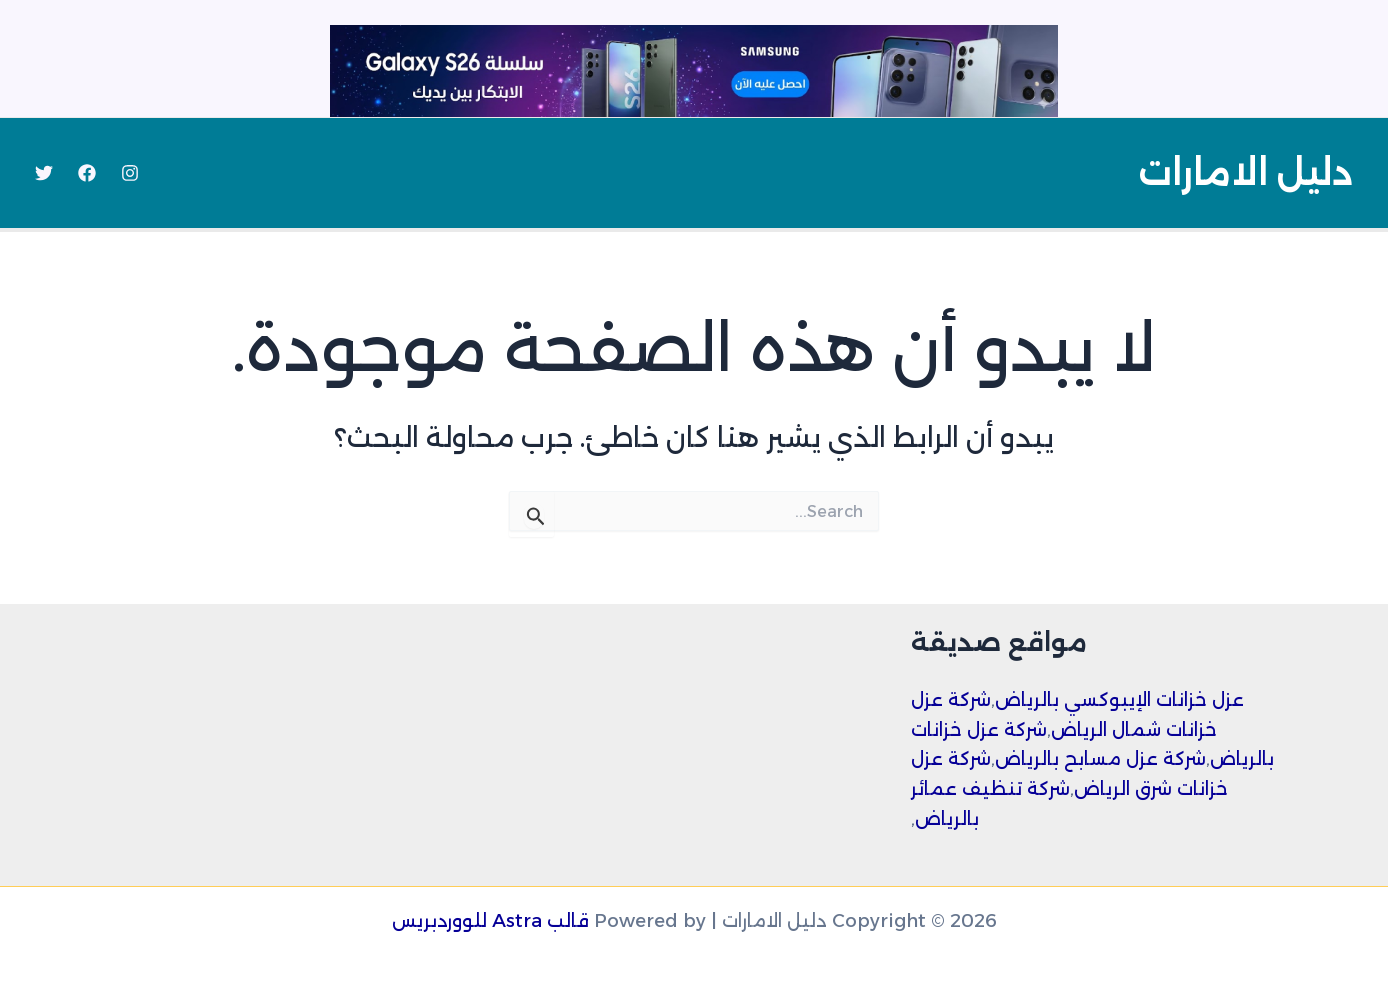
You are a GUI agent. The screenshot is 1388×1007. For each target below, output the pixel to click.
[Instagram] (130, 173)
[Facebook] (87, 173)
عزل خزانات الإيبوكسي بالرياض (1119, 700)
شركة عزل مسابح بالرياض (1100, 759)
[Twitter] (44, 173)
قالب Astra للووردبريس (490, 921)
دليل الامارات (1245, 172)
